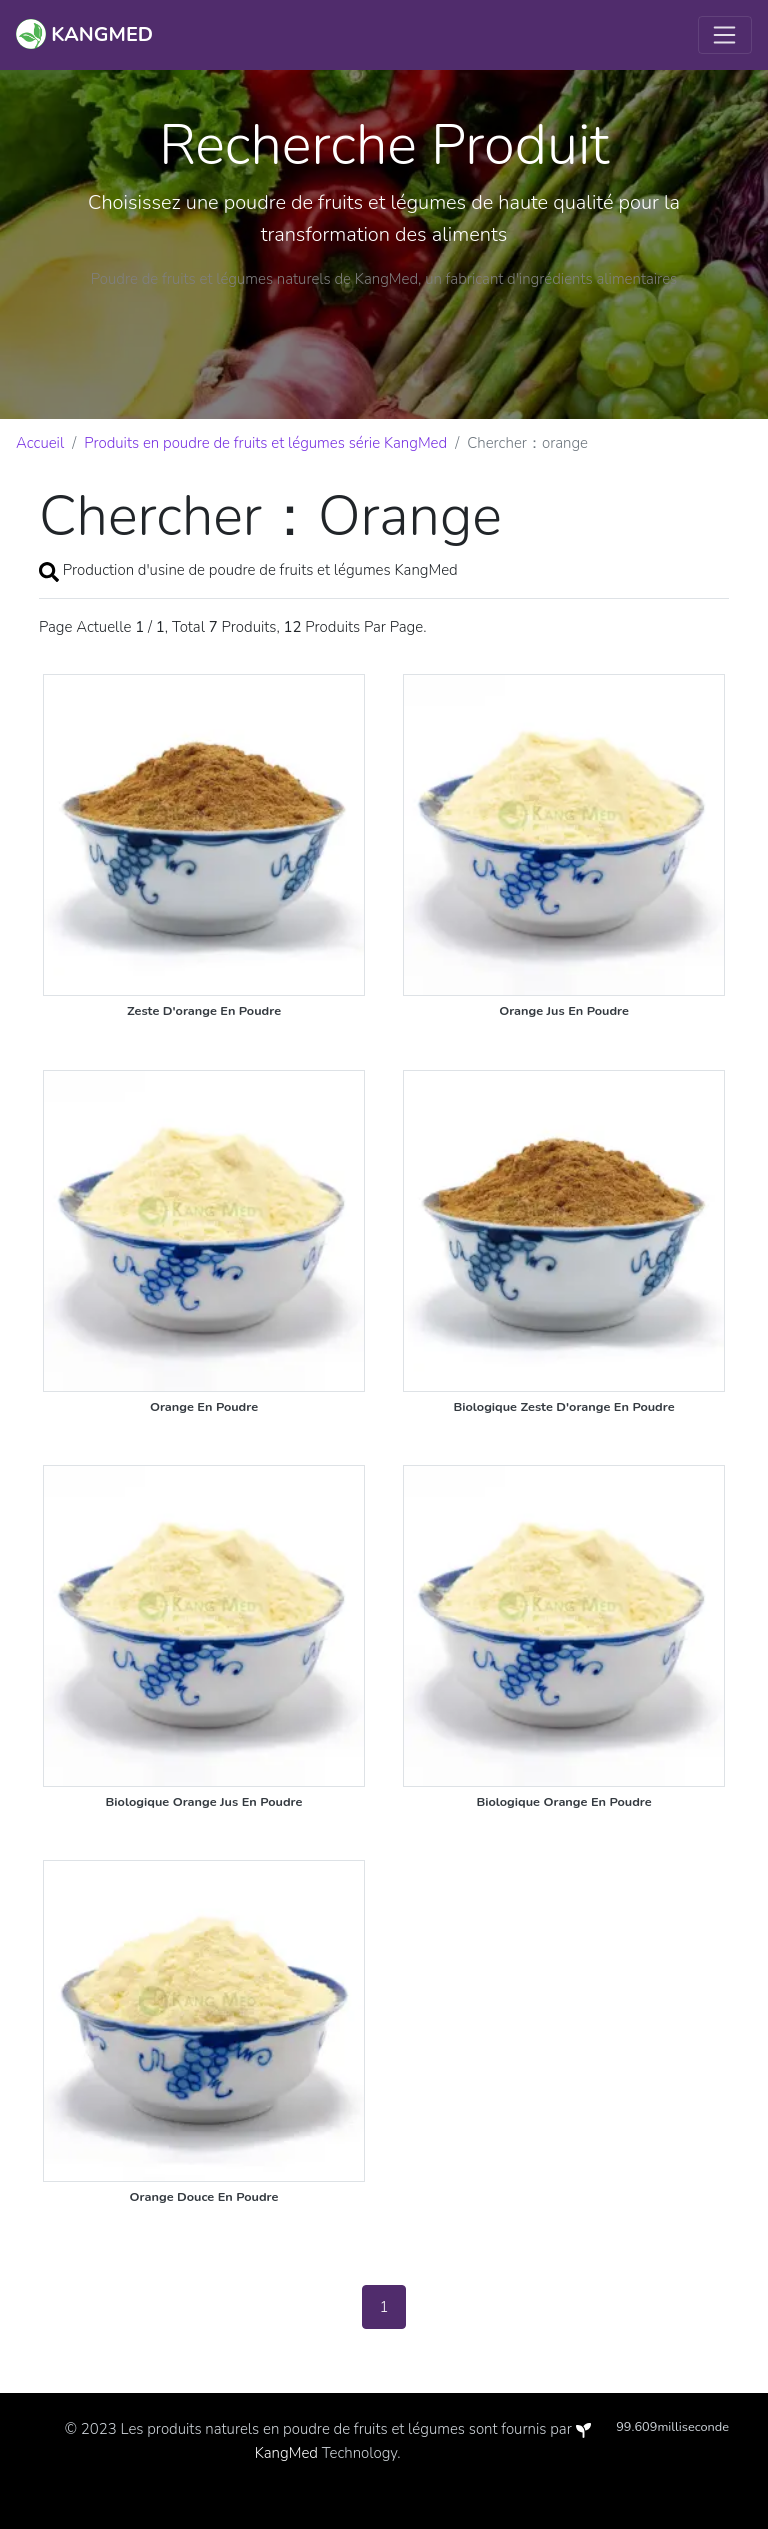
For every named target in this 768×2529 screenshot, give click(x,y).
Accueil (40, 443)
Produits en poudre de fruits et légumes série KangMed (265, 443)
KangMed (286, 2453)
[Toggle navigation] (725, 35)
